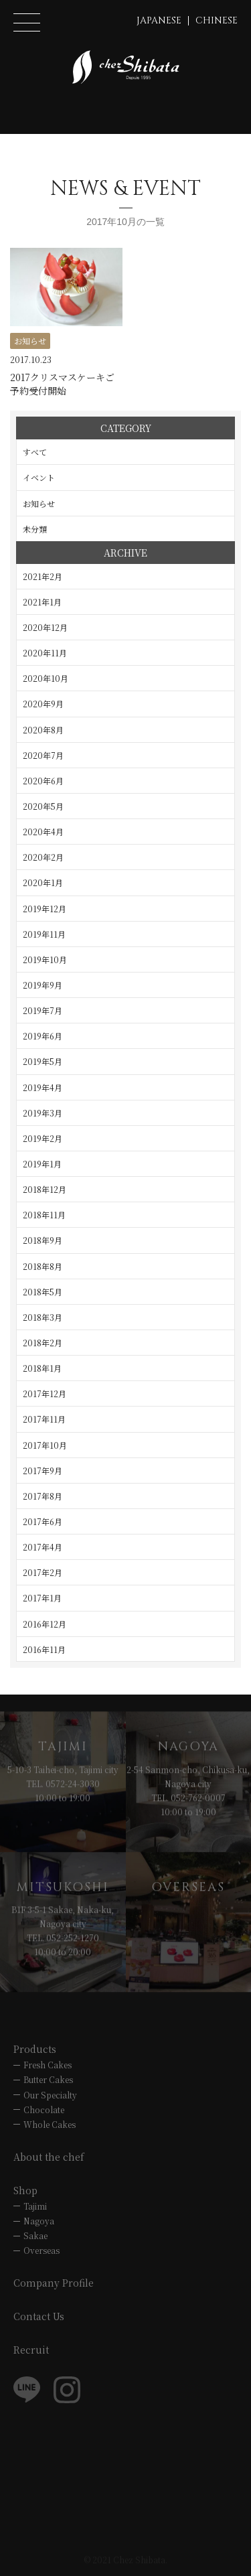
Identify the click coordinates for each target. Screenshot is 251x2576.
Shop (25, 2190)
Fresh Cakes (47, 2064)
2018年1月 (42, 1368)
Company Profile (53, 2282)
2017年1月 (42, 1597)
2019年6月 (42, 1036)
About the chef (48, 2156)
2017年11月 (44, 1419)
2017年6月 (42, 1521)
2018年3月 (42, 1317)
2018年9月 (42, 1240)
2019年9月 (42, 985)
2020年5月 (43, 806)
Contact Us (38, 2316)
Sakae (35, 2235)
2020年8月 (43, 729)
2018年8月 (42, 1266)
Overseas (41, 2250)
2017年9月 (42, 1470)
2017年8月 (42, 1496)
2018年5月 (42, 1291)
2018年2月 (42, 1342)
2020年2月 (43, 857)
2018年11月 (44, 1214)
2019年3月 (42, 1113)
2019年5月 (42, 1061)
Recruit (31, 2349)
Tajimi (35, 2206)
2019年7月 (42, 1010)
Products (34, 2049)
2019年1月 (42, 1163)
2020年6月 (43, 780)
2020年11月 (45, 652)
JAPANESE (159, 20)
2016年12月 (44, 1624)
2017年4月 (42, 1547)
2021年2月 (42, 576)
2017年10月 (45, 1445)
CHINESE (216, 20)
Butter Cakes (48, 2079)
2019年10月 (45, 959)
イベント (39, 477)
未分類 (35, 528)
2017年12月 (44, 1393)
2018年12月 (44, 1189)
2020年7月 (43, 755)
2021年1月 (42, 601)
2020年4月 (43, 831)
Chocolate (43, 2109)
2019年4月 (42, 1087)
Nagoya (38, 2220)
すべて (35, 451)
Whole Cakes (49, 2124)
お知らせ (39, 503)
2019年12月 (44, 908)
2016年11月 (44, 1649)
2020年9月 (43, 703)
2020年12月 (45, 627)
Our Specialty (50, 2094)
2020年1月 (43, 882)
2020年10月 (45, 678)
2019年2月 (42, 1138)
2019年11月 (44, 934)
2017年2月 (42, 1572)
